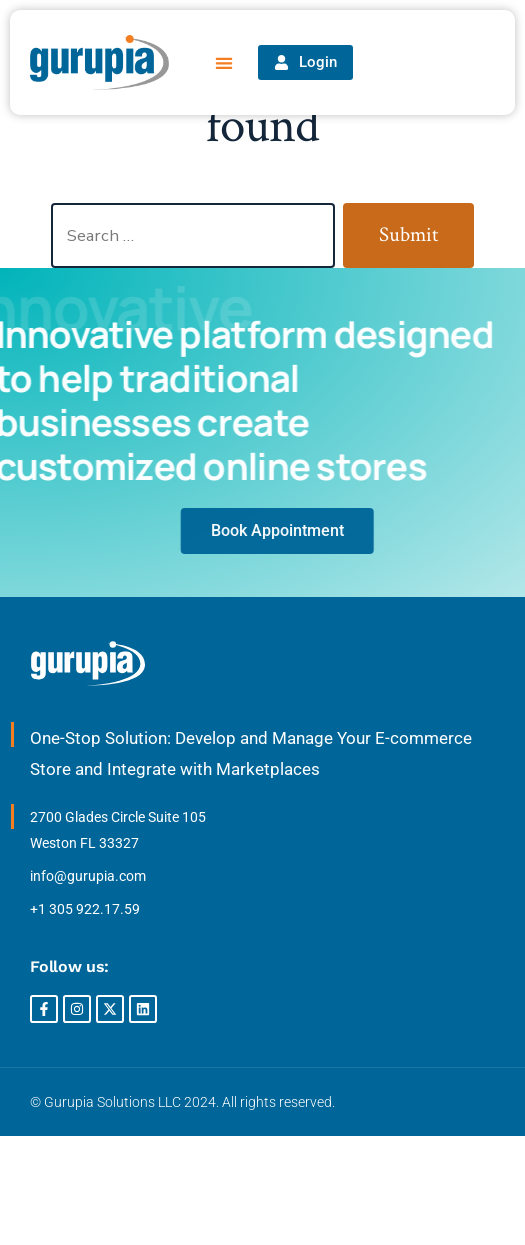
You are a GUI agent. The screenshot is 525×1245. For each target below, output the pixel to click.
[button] (224, 62)
